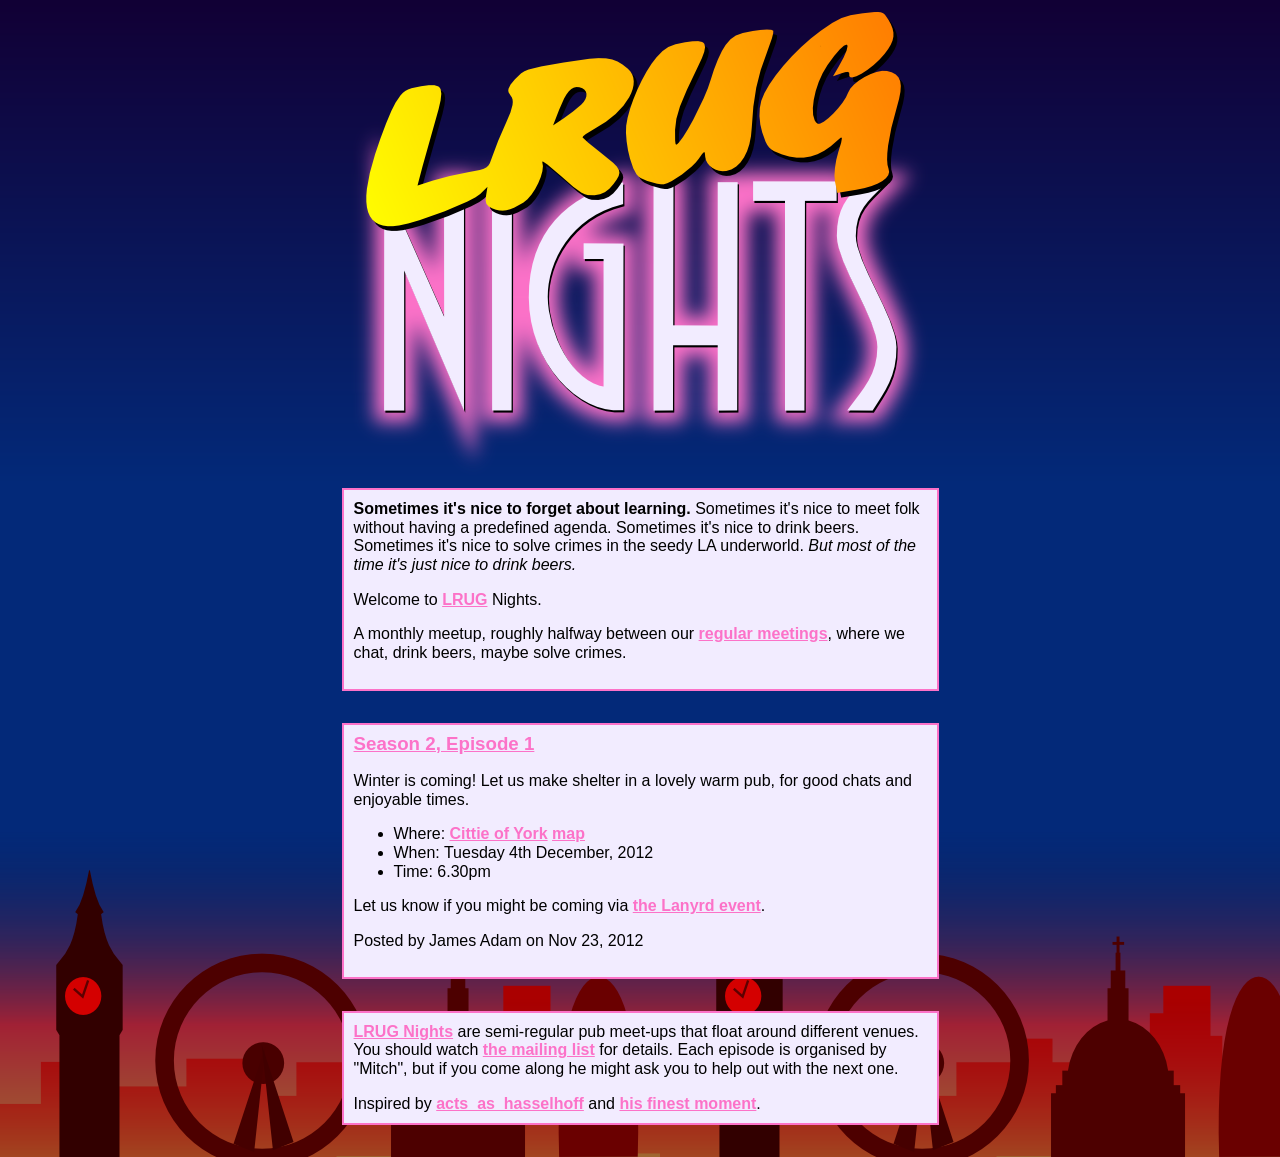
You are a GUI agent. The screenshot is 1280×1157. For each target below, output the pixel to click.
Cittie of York (499, 833)
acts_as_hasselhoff (510, 1103)
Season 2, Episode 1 (444, 743)
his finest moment (687, 1103)
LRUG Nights (404, 1031)
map (568, 833)
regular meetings (763, 633)
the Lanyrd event (697, 905)
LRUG (464, 599)
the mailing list (539, 1049)
